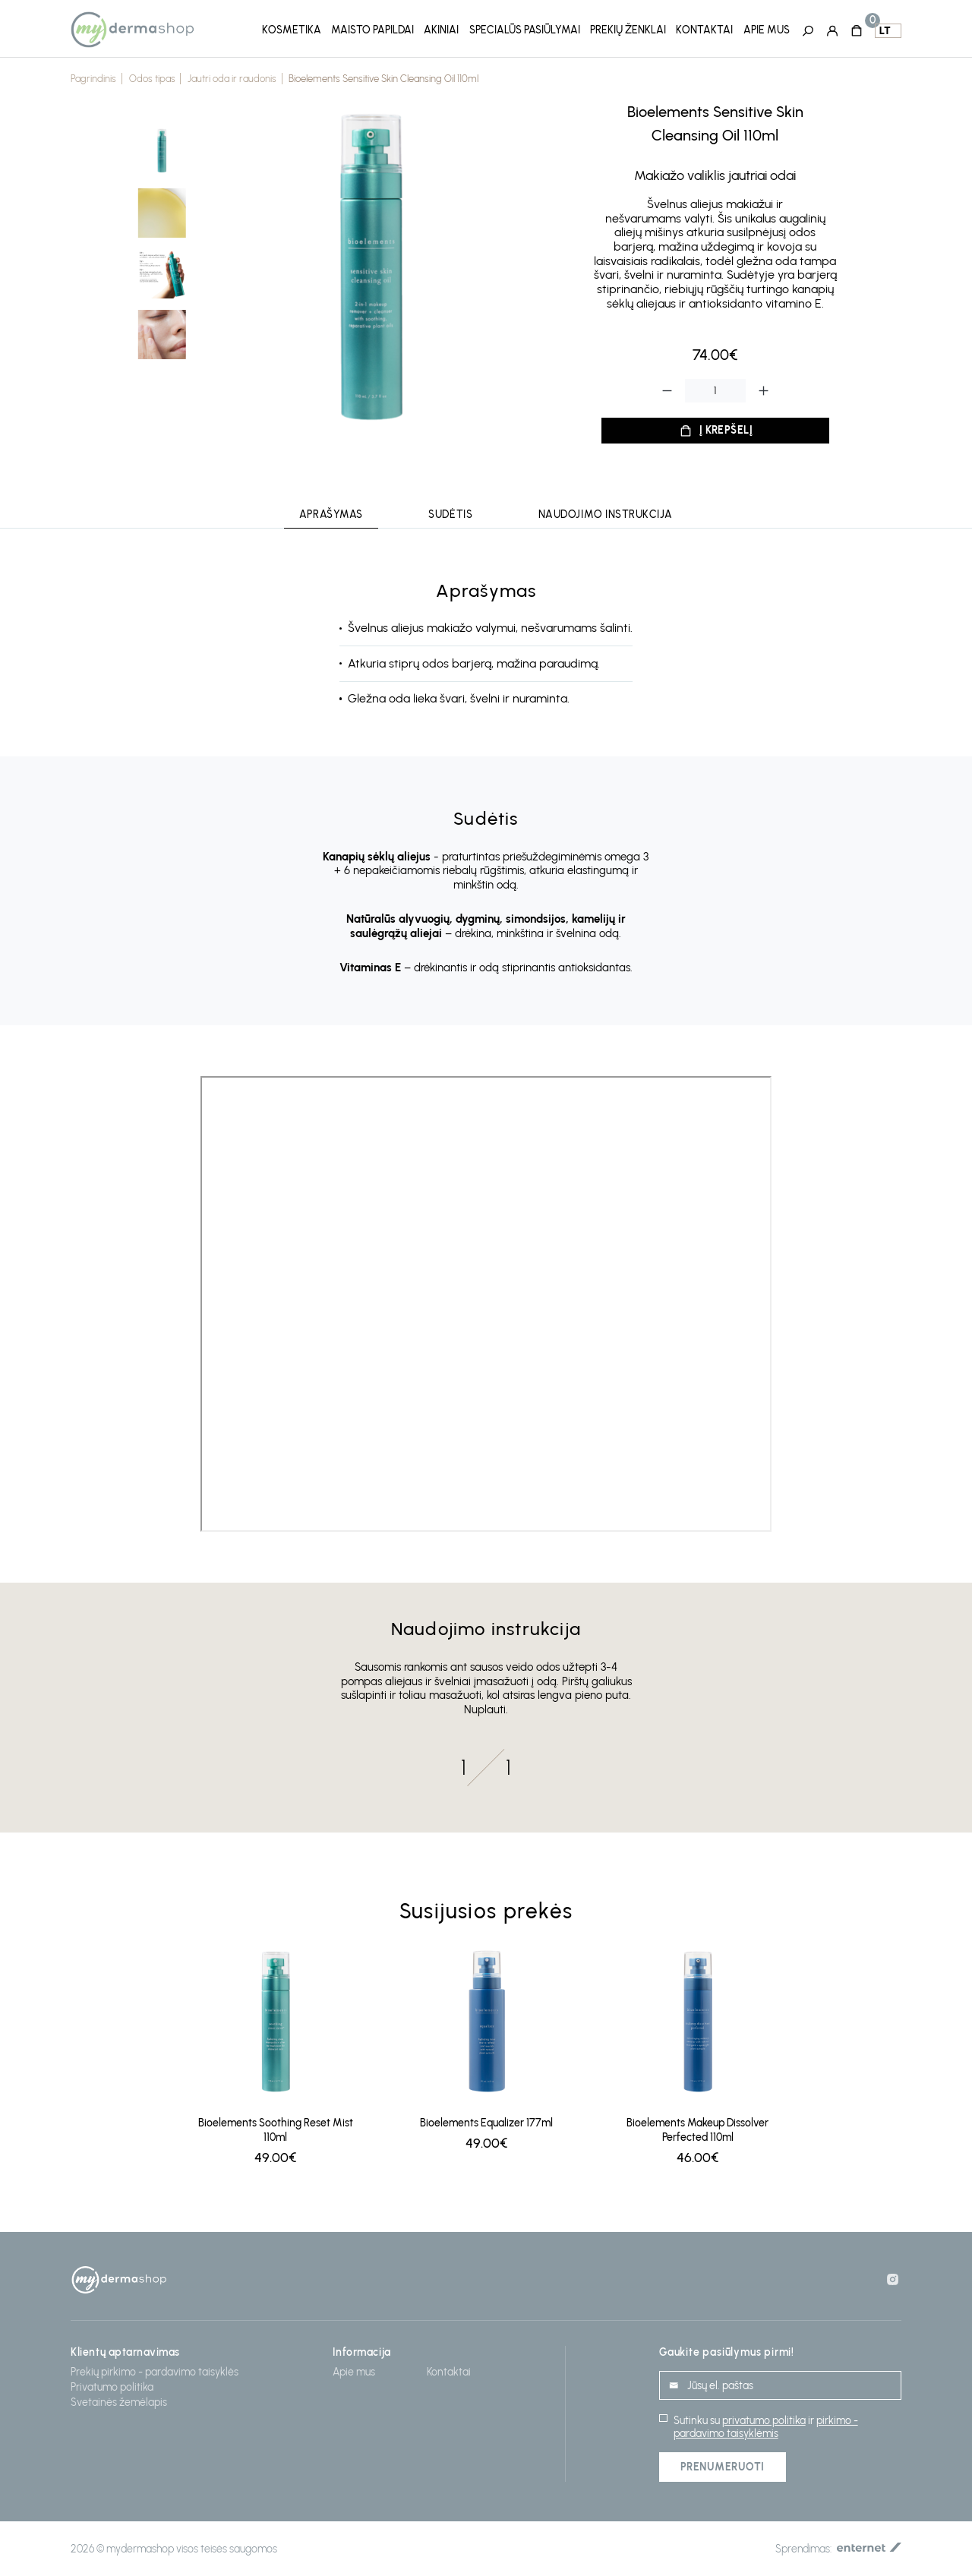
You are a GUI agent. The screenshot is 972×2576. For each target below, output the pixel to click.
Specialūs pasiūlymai (524, 30)
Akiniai (441, 30)
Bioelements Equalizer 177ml (486, 2123)
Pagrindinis (93, 78)
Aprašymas (331, 514)
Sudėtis (450, 514)
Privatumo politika (112, 2387)
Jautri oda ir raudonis (232, 78)
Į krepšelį (726, 430)
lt (885, 30)
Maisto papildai (372, 30)
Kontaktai (704, 30)
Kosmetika (291, 30)
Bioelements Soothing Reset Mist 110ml (275, 2130)
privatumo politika (764, 2420)
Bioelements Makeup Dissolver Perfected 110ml (697, 2130)
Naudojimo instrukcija (605, 514)
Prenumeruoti (722, 2467)
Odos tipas (152, 78)
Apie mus (766, 30)
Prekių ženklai (628, 30)
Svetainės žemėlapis (119, 2402)
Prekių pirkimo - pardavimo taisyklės (154, 2372)
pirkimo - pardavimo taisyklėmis (766, 2427)
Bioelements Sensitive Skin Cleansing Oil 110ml (383, 78)
